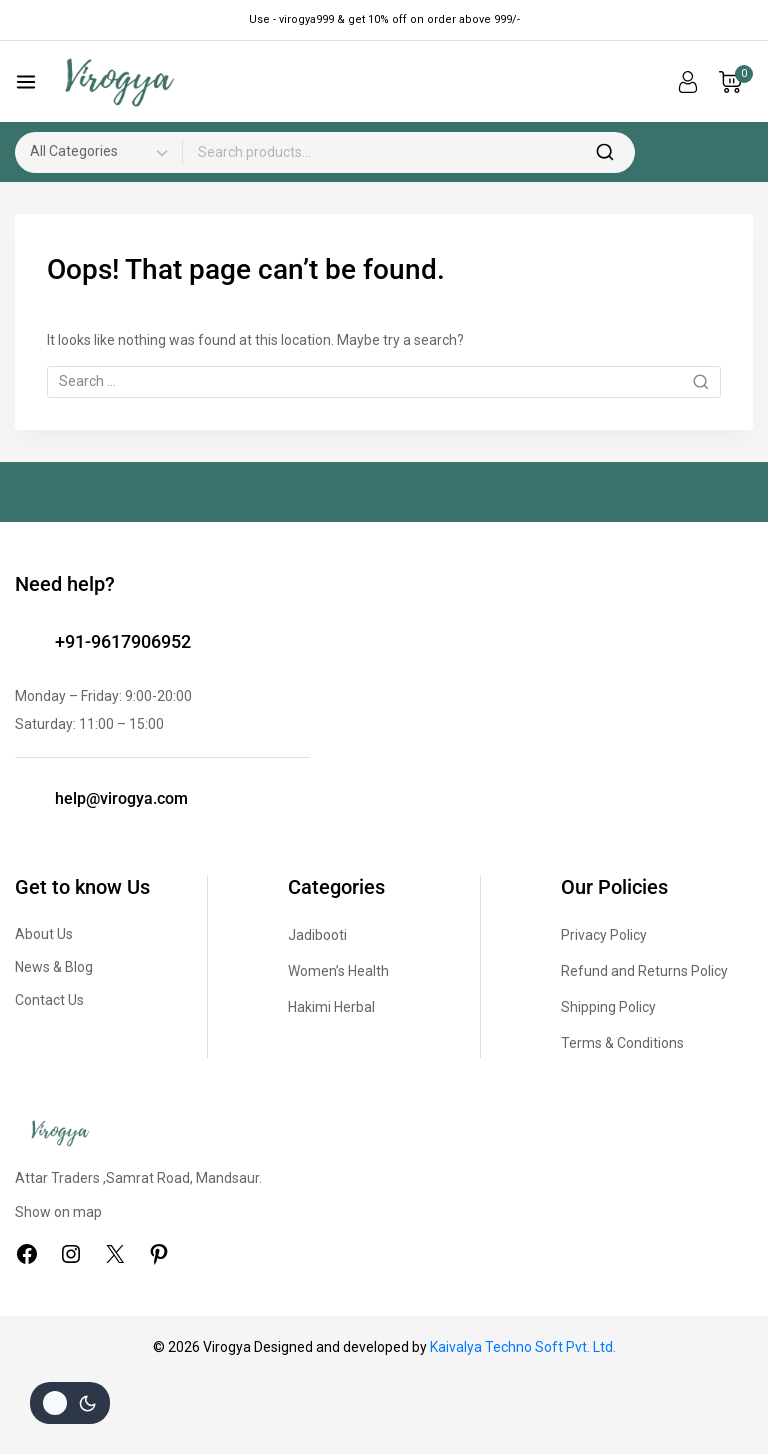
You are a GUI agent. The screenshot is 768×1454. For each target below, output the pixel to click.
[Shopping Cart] (736, 82)
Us (76, 1000)
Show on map (58, 1212)
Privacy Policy (604, 935)
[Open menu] (26, 82)
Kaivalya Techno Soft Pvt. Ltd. (523, 1347)
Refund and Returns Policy (644, 971)
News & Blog (54, 967)
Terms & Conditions (622, 1043)
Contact (41, 1000)
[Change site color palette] (70, 1403)
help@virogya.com (121, 798)
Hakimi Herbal (331, 1007)
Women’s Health (338, 971)
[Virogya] (119, 82)
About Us (44, 934)
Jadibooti (317, 935)
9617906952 (141, 641)
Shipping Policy (608, 1007)
